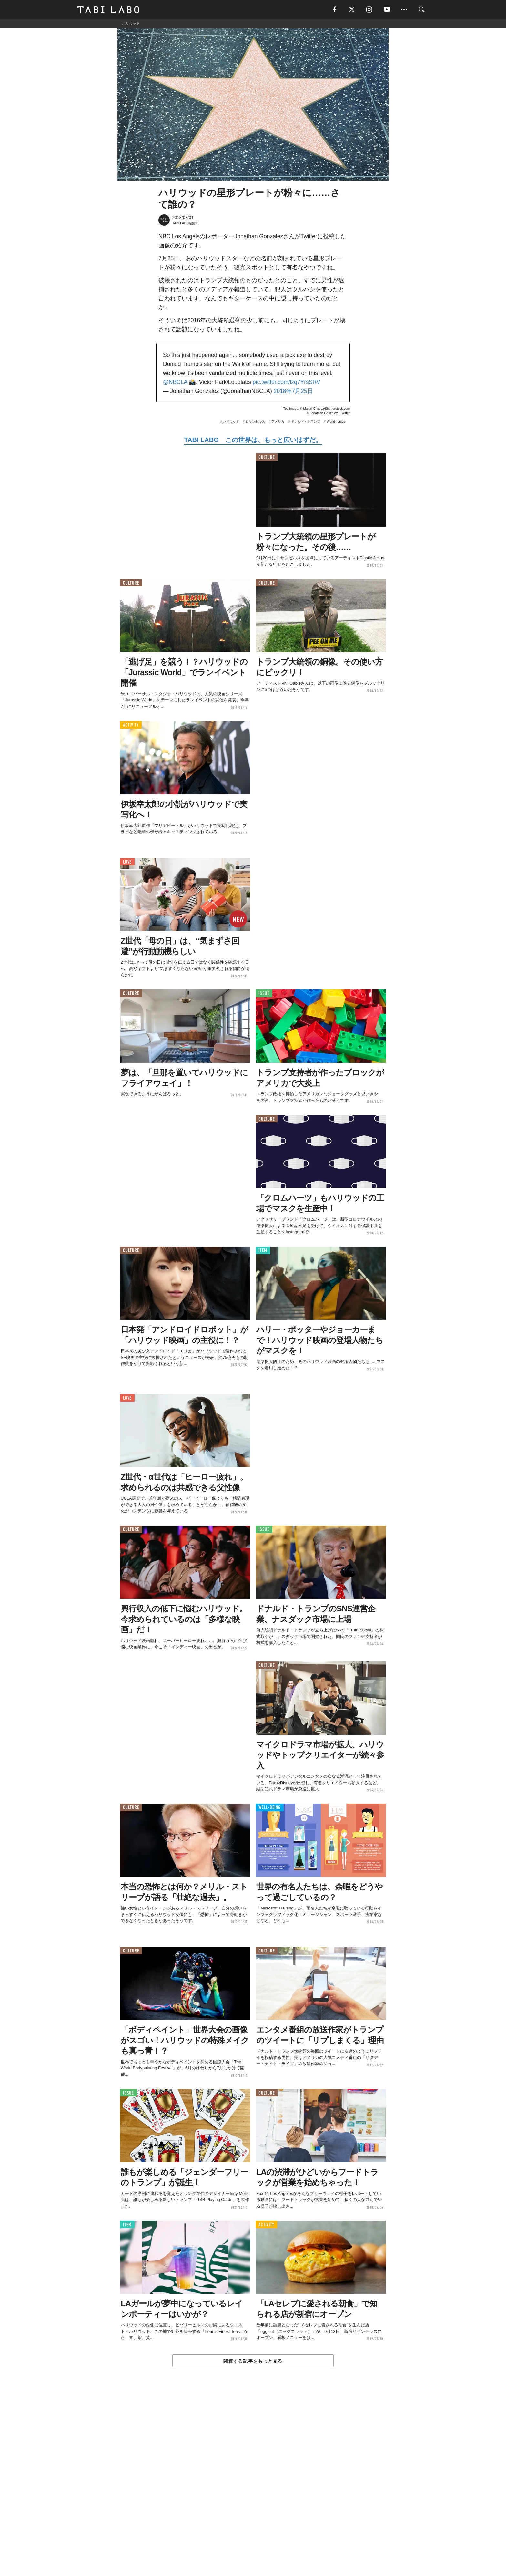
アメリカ (277, 422)
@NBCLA (175, 382)
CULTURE (266, 457)
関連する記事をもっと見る (252, 2361)
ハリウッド (231, 422)
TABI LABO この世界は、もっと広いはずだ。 (253, 440)
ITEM (262, 1250)
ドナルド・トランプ (305, 422)
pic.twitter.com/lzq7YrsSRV (286, 382)
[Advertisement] (253, 2486)
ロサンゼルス (255, 422)
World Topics (336, 422)
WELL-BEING (269, 1807)
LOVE (127, 862)
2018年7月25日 (293, 391)
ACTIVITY (131, 725)
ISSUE (263, 993)
